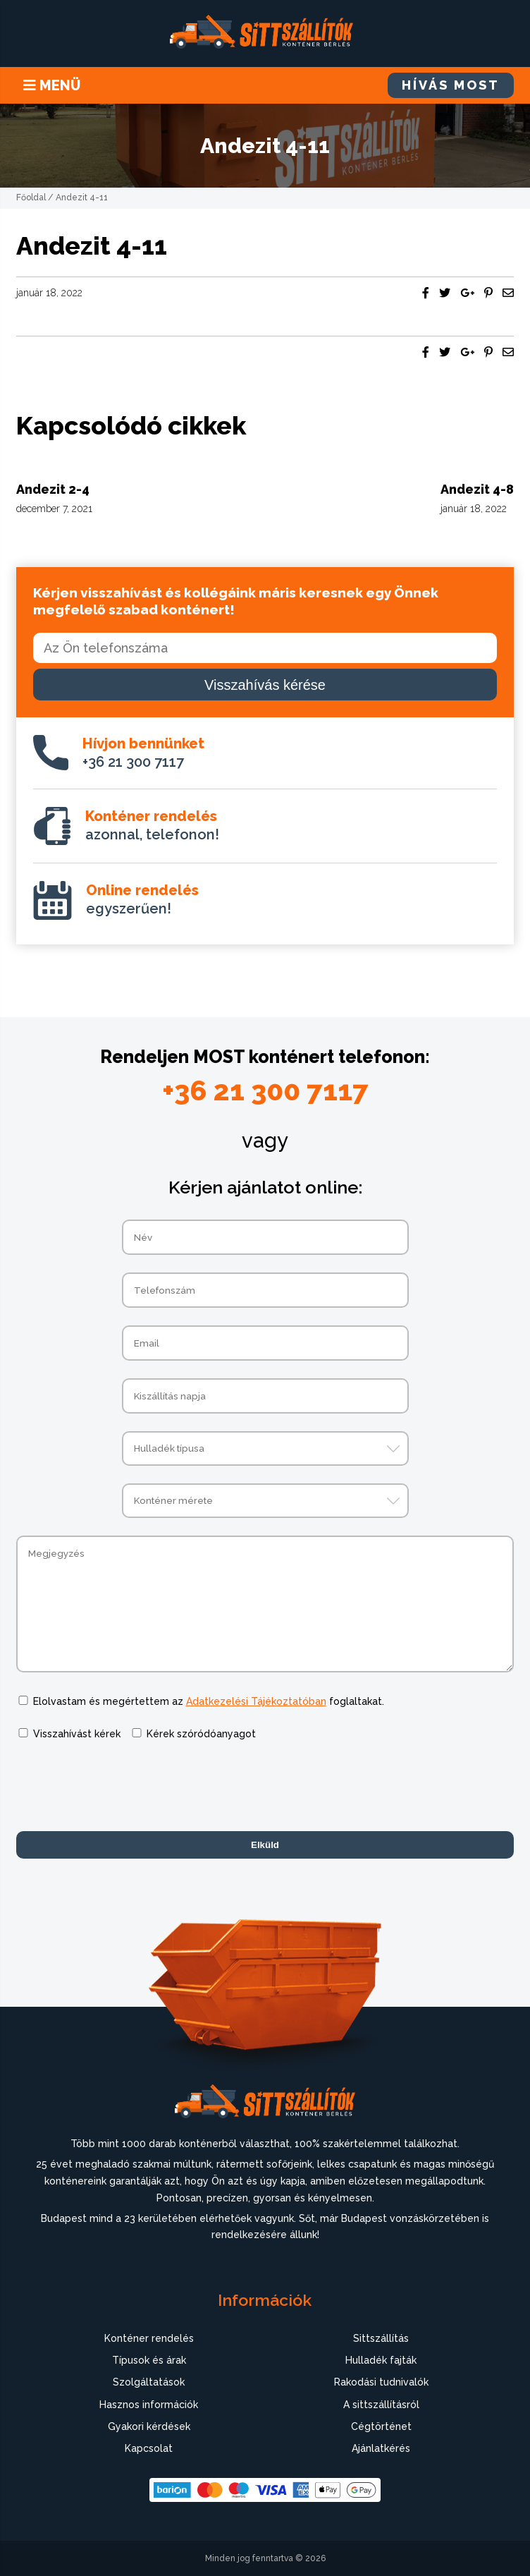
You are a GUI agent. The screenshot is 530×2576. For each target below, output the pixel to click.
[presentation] (123, 1785)
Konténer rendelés (149, 2338)
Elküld (265, 1845)
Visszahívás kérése (265, 685)
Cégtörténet (381, 2426)
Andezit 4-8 (477, 489)
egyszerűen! (142, 899)
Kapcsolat (149, 2448)
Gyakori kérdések (149, 2426)
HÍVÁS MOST (451, 85)
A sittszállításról (381, 2404)
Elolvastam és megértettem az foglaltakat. (208, 1701)
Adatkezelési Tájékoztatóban (256, 1701)
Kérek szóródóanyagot (201, 1733)
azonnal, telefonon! (152, 825)
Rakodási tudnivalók (381, 2382)
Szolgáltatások (149, 2382)
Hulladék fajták (381, 2360)
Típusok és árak (149, 2360)
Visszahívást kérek (77, 1733)
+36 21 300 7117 (143, 752)
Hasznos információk (148, 2404)
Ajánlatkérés (381, 2448)
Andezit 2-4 (53, 489)
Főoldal (31, 197)
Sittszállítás (381, 2338)
